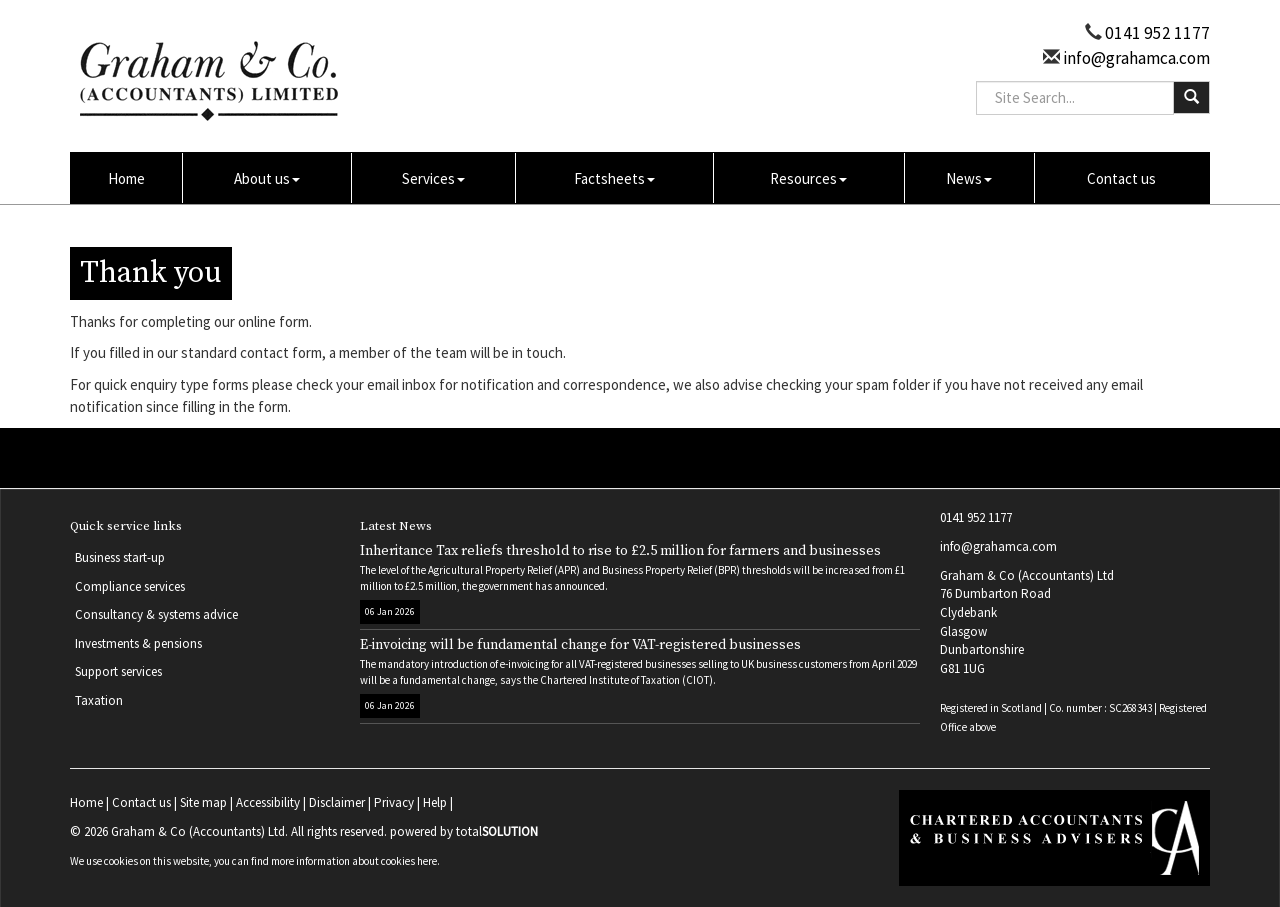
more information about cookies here (354, 861)
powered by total (464, 831)
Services (433, 178)
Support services (118, 671)
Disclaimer (337, 802)
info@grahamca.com (1135, 58)
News (969, 178)
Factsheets (614, 178)
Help (435, 802)
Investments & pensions (138, 643)
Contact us (1121, 178)
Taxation (99, 700)
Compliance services (130, 586)
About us (267, 178)
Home (126, 178)
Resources (808, 178)
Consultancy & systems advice (156, 614)
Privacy (394, 802)
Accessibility (268, 802)
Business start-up (120, 557)
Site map (203, 802)
